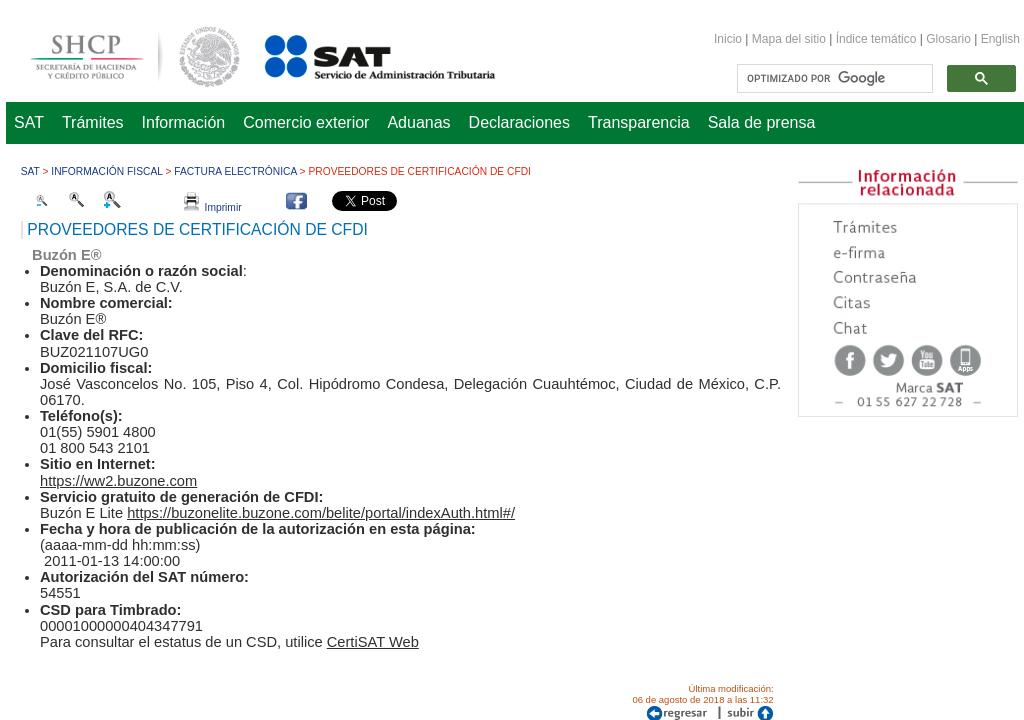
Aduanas (418, 122)
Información (184, 122)
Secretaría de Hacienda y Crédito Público (120, 53)
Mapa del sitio (790, 39)
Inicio (728, 39)
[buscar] (833, 79)
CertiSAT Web (373, 642)
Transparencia (639, 122)
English (1000, 39)
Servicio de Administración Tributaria (358, 53)
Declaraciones (519, 122)
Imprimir (213, 207)
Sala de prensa (762, 122)
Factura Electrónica (235, 171)
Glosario (948, 39)
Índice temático (876, 39)
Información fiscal (106, 171)
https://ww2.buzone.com (118, 481)
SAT (29, 122)
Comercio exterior (306, 122)
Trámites (93, 122)
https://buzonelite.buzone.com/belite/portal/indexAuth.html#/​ (321, 513)
